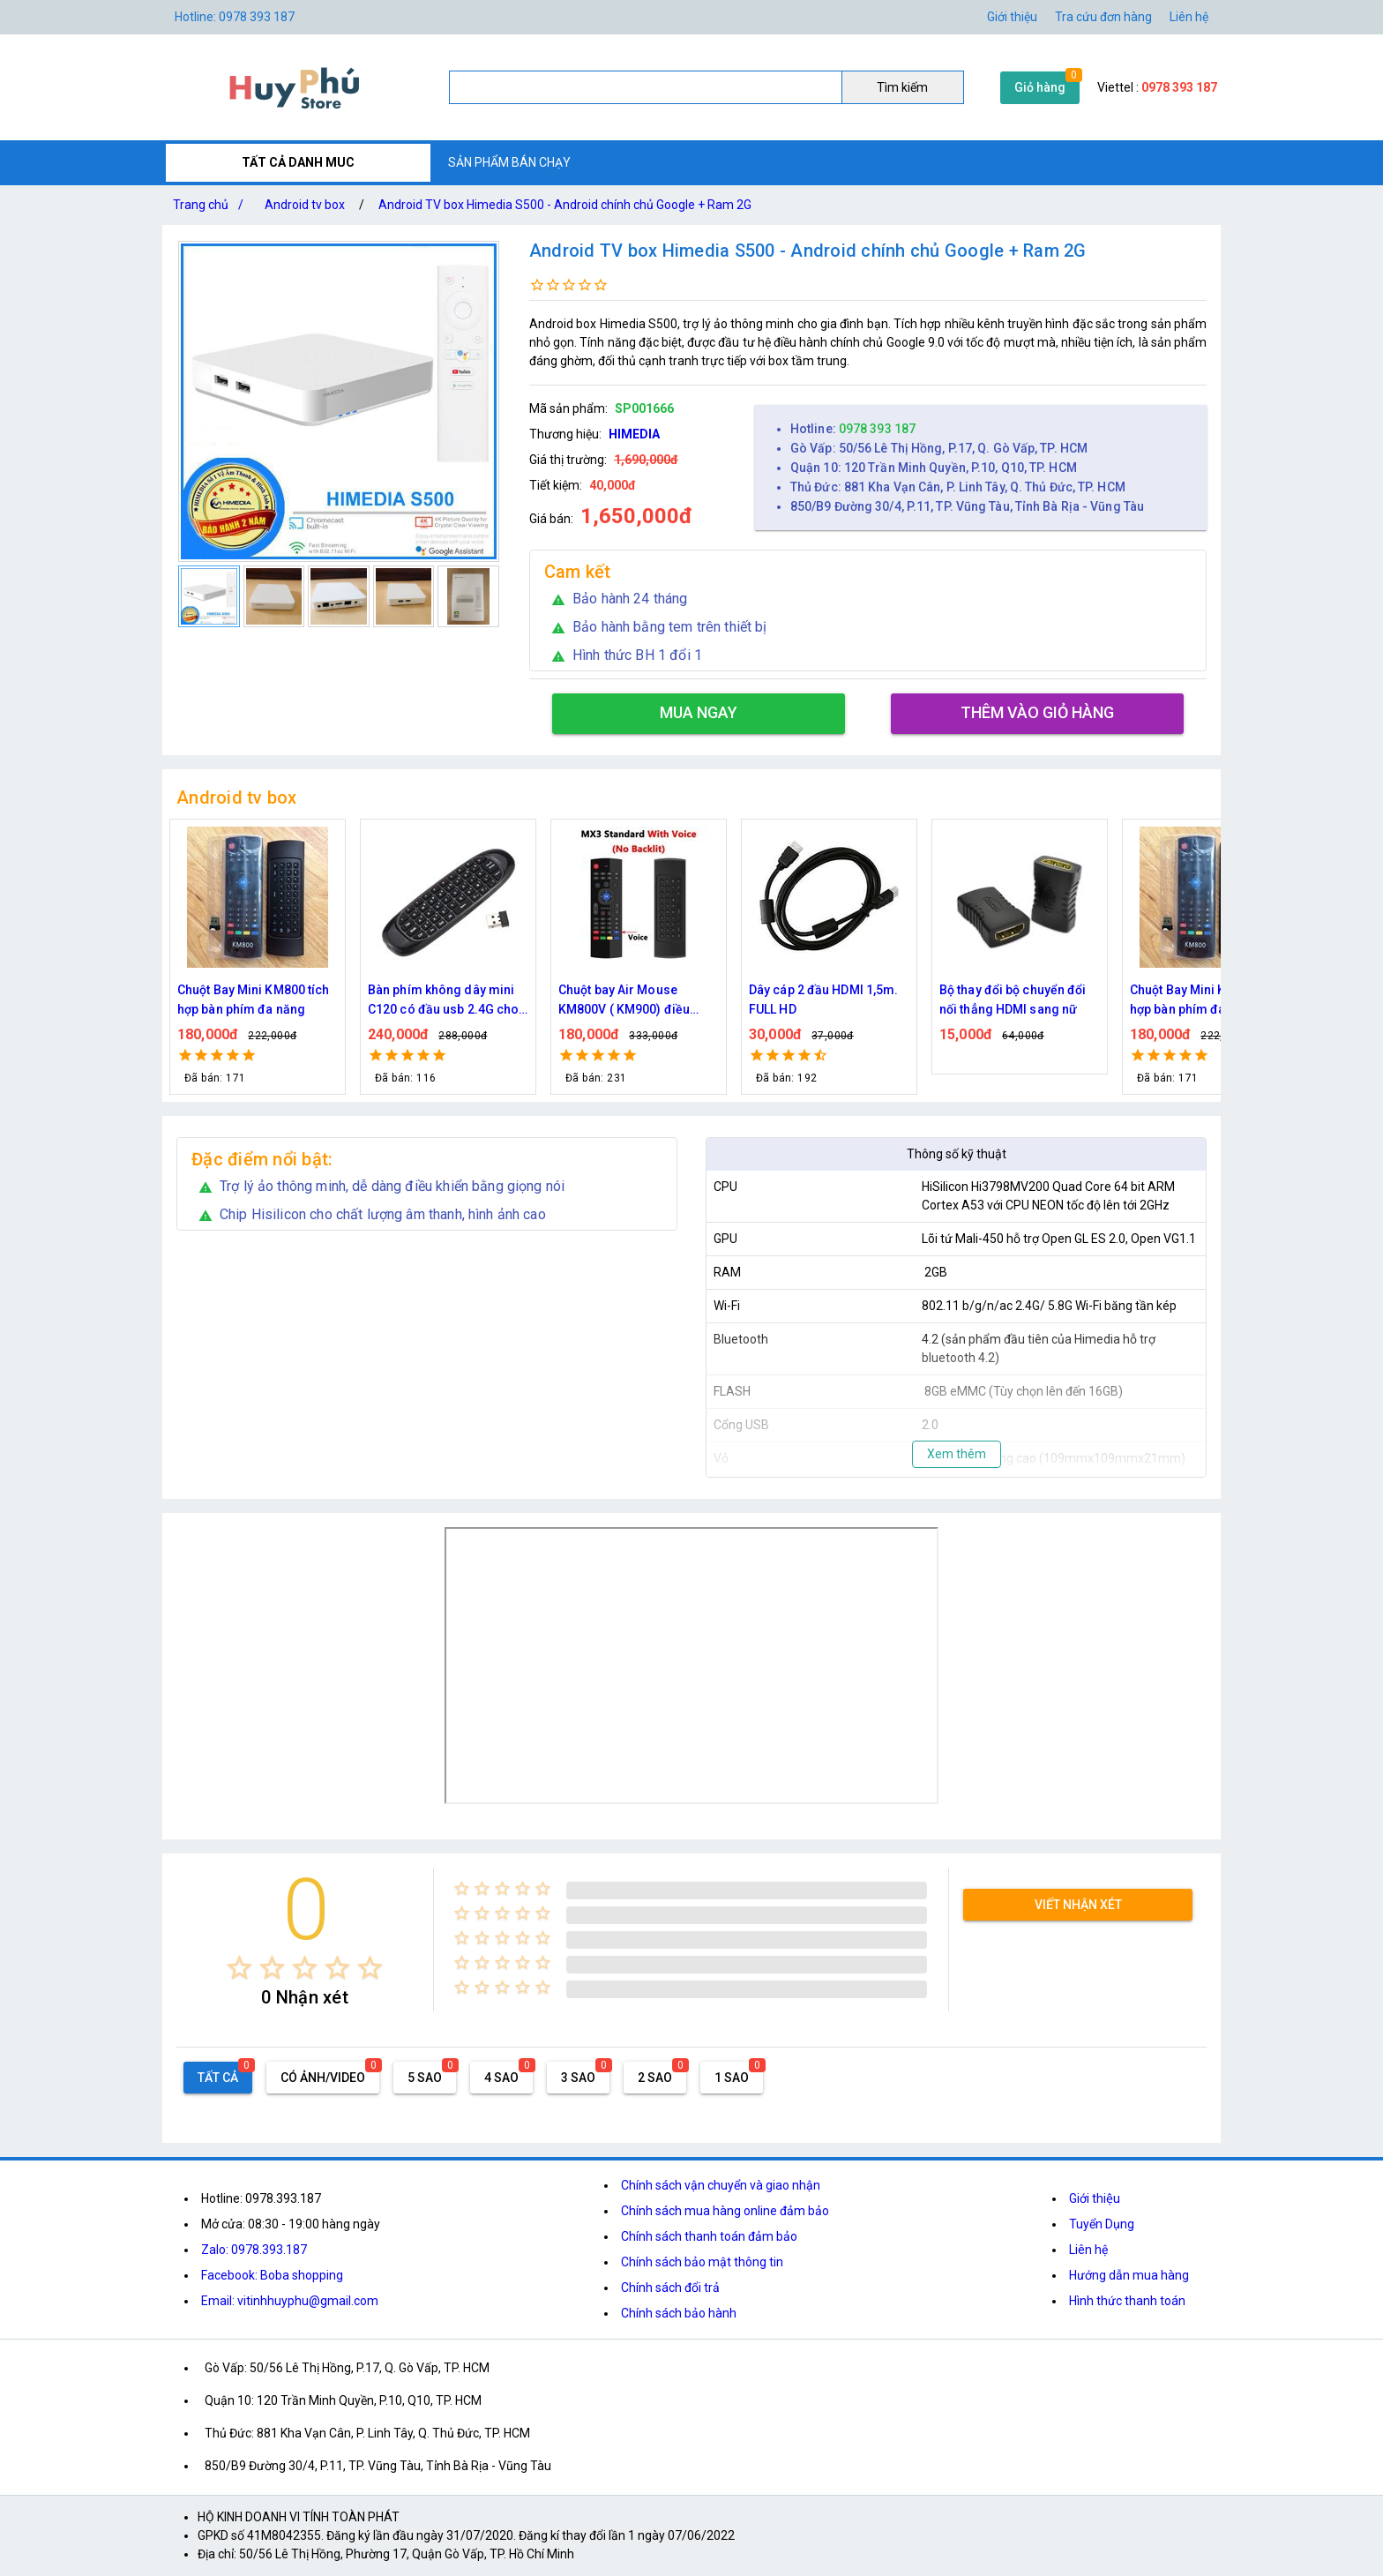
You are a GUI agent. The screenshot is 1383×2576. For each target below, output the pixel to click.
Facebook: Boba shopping (272, 2275)
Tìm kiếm (902, 87)
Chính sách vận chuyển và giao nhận (720, 2185)
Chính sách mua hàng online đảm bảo (725, 2211)
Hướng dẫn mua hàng (1129, 2275)
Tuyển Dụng (1101, 2224)
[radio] (239, 1967)
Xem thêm (956, 1454)
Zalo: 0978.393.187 (254, 2250)
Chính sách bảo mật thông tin (702, 2262)
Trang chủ (211, 205)
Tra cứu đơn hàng (1103, 17)
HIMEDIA (634, 434)
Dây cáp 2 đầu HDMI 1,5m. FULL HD (823, 999)
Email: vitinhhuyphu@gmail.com (289, 2301)
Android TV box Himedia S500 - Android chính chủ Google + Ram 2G (564, 205)
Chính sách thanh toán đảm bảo (709, 2236)
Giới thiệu (1012, 17)
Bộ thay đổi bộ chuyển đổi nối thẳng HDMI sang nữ (1013, 999)
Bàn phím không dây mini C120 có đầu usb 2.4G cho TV (443, 1001)
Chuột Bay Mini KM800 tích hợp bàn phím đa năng (253, 999)
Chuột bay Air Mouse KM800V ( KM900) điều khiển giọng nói (624, 1001)
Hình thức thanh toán (1127, 2301)
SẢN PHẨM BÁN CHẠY (509, 162)
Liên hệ (1189, 17)
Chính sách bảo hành (678, 2313)
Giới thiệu (1094, 2198)
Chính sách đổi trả (670, 2287)
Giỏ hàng (1039, 87)
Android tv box (305, 205)
